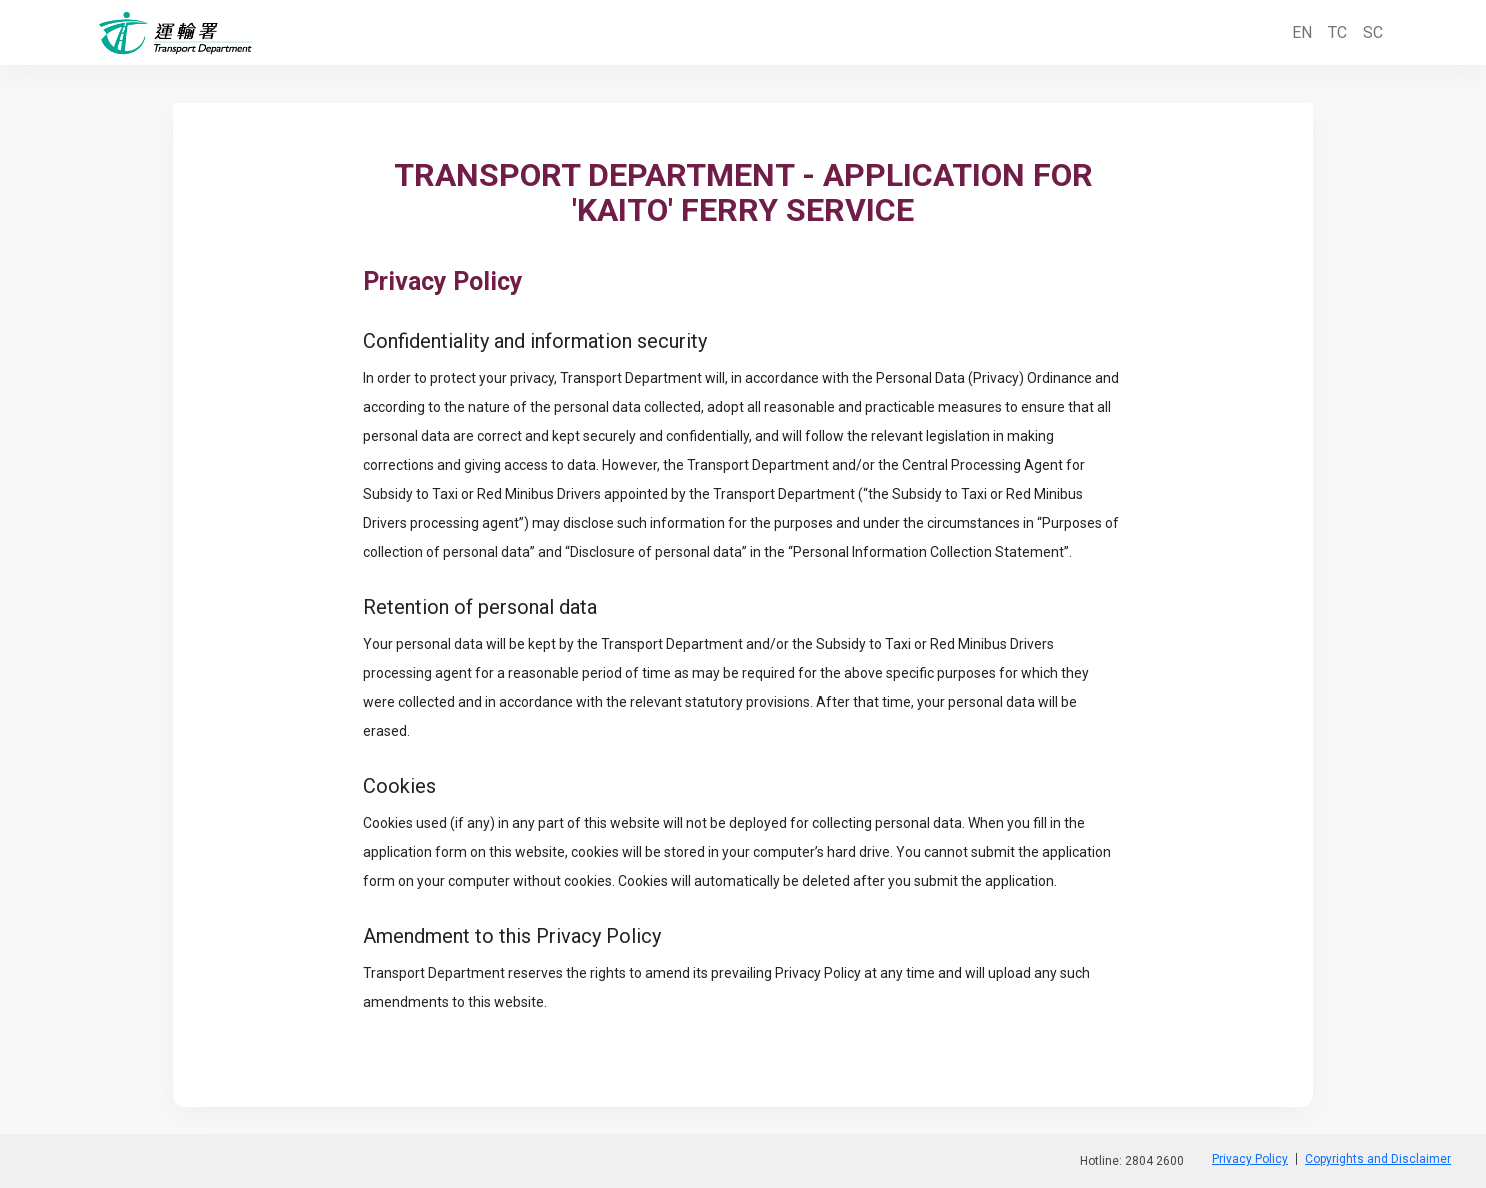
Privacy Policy (1250, 1159)
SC (1373, 32)
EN (1302, 32)
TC (1337, 32)
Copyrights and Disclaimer (1378, 1159)
